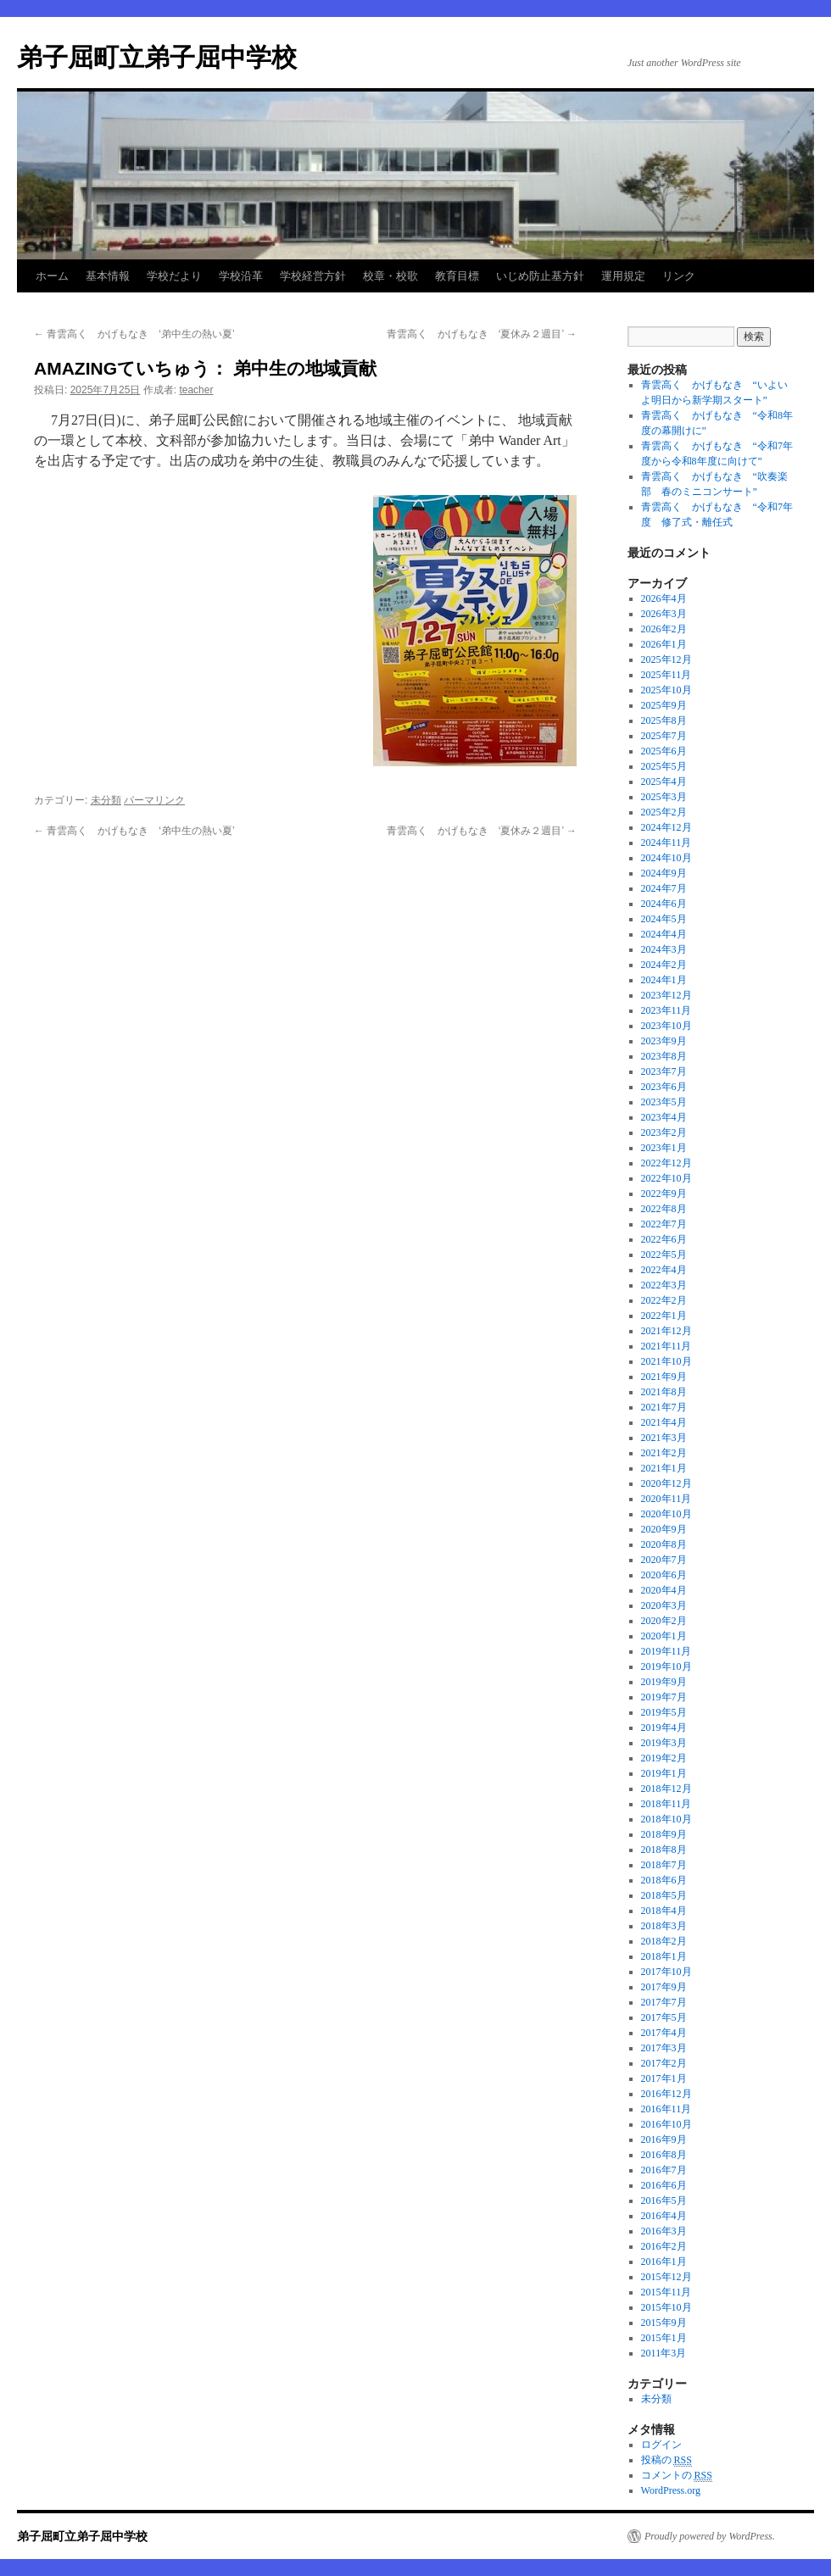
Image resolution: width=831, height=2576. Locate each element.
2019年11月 (666, 1651)
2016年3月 (664, 2231)
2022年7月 (664, 1224)
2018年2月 (664, 1941)
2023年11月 (666, 1010)
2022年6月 (664, 1239)
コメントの (676, 2475)
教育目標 (457, 276)
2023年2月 (664, 1132)
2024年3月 (664, 949)
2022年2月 (664, 1300)
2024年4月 (664, 934)
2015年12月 (666, 2277)
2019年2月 (664, 1758)
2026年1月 (664, 644)
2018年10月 (666, 1819)
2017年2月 (664, 2063)
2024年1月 (664, 980)
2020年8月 (664, 1544)
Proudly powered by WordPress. (709, 2536)
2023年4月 (664, 1117)
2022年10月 (666, 1178)
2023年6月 (664, 1087)
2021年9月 (664, 1377)
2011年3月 (664, 2353)
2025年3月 (664, 797)
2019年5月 (664, 1712)
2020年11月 (666, 1499)
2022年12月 (666, 1163)
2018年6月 (664, 1880)
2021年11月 (666, 1346)
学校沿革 (241, 276)
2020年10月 (666, 1514)
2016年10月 (666, 2124)
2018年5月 (664, 1895)
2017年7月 (664, 2002)
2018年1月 (664, 1956)
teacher (196, 390)
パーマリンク (154, 800)
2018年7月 (664, 1865)
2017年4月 (664, 2033)
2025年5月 (664, 766)
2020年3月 (664, 1605)
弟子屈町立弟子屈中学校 (157, 57)
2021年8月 (664, 1392)
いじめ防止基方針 (540, 276)
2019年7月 (664, 1697)
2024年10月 (666, 858)
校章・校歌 (390, 276)
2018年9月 (664, 1834)
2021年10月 (666, 1361)
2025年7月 (664, 736)
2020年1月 (664, 1636)
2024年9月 (664, 873)
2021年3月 (664, 1438)
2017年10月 (666, 1972)
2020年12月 (666, 1483)
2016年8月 (664, 2155)
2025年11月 (666, 675)
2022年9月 (664, 1193)
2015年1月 (664, 2338)
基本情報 (108, 276)
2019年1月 (664, 1773)
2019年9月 (664, 1682)
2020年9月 (664, 1529)
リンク (678, 276)
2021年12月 (666, 1331)
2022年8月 (664, 1209)
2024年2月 (664, 965)
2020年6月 (664, 1575)
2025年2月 (664, 812)
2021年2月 (664, 1453)
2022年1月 (664, 1315)
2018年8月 (664, 1849)
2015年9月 (664, 2322)
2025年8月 (664, 720)
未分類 (106, 800)
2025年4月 (664, 781)
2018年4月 (664, 1911)
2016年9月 (664, 2139)
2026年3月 (664, 614)
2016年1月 (664, 2261)
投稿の (666, 2460)
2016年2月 (664, 2246)
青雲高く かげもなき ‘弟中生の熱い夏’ (134, 334)
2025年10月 (666, 690)
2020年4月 (664, 1590)
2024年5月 (664, 919)
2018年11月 (666, 1804)
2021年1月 (664, 1468)
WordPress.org (670, 2490)
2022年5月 (664, 1254)
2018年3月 (664, 1926)
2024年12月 (666, 827)
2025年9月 (664, 705)
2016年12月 (666, 2094)
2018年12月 (666, 1788)
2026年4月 (664, 598)
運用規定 (623, 276)
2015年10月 (666, 2307)
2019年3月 (664, 1743)
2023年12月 (666, 995)
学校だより (174, 276)
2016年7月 (664, 2170)
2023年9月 (664, 1041)
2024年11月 (666, 842)
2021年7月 (664, 1407)
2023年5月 (664, 1102)
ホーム (52, 276)
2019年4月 (664, 1727)
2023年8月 (664, 1056)
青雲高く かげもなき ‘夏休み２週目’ (482, 334)
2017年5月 (664, 2017)
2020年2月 (664, 1621)
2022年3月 (664, 1285)
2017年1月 (664, 2078)
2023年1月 (664, 1148)
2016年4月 (664, 2216)
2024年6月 (664, 904)
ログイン (661, 2445)
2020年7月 (664, 1560)
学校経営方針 (313, 276)
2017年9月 (664, 1987)
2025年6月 (664, 751)
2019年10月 (666, 1666)
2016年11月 (666, 2109)
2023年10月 (666, 1026)
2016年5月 (664, 2200)
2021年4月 (664, 1422)
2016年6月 (664, 2185)
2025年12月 (666, 659)
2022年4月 (664, 1270)
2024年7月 (664, 888)
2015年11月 (666, 2292)
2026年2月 (664, 629)
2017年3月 (664, 2048)
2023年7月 (664, 1071)
